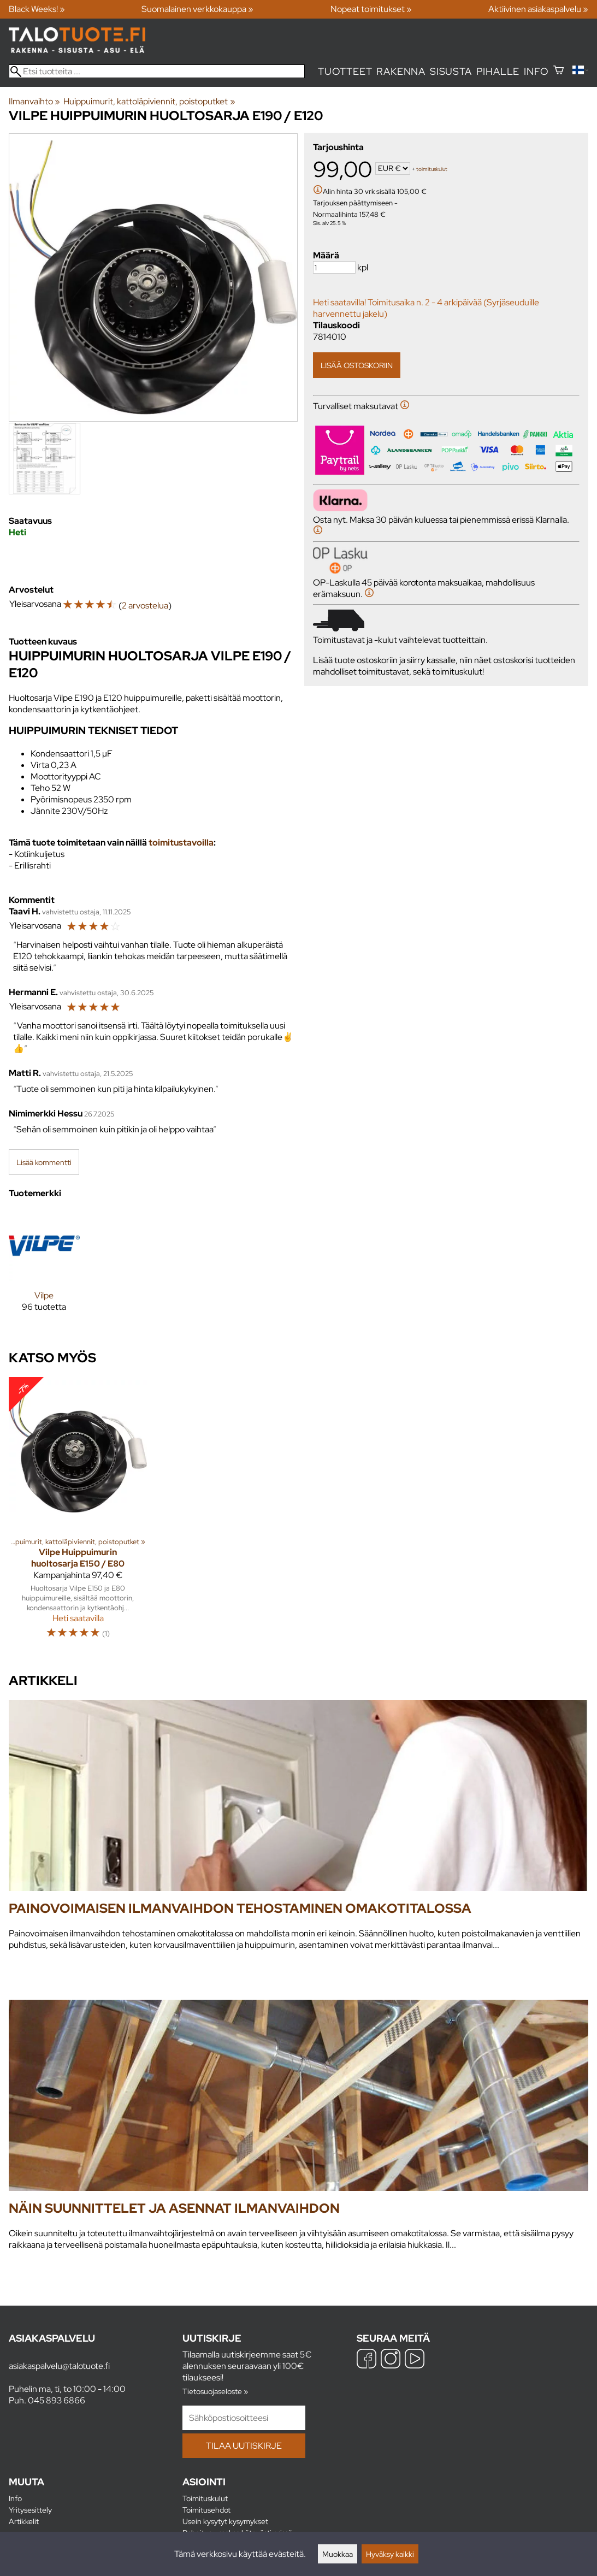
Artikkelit (24, 2521)
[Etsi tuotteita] (157, 71)
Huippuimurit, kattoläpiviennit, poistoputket (149, 101)
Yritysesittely (30, 2509)
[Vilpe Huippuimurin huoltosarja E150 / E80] (78, 1513)
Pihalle (498, 71)
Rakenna (400, 71)
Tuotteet (345, 71)
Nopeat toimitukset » (371, 9)
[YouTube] (414, 2360)
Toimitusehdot (206, 2509)
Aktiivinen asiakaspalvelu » (538, 9)
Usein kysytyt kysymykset (225, 2521)
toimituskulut (431, 169)
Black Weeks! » (37, 9)
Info (536, 71)
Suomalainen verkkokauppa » (197, 9)
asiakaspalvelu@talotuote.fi (59, 2366)
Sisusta (451, 71)
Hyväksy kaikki (390, 2554)
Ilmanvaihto (34, 101)
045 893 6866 (56, 2400)
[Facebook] (366, 2360)
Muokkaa (337, 2554)
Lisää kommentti (44, 1162)
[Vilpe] (44, 1270)
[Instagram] (390, 2360)
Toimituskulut (205, 2498)
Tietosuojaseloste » (215, 2391)
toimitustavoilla (181, 842)
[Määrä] (334, 267)
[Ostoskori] (558, 71)
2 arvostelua (145, 605)
